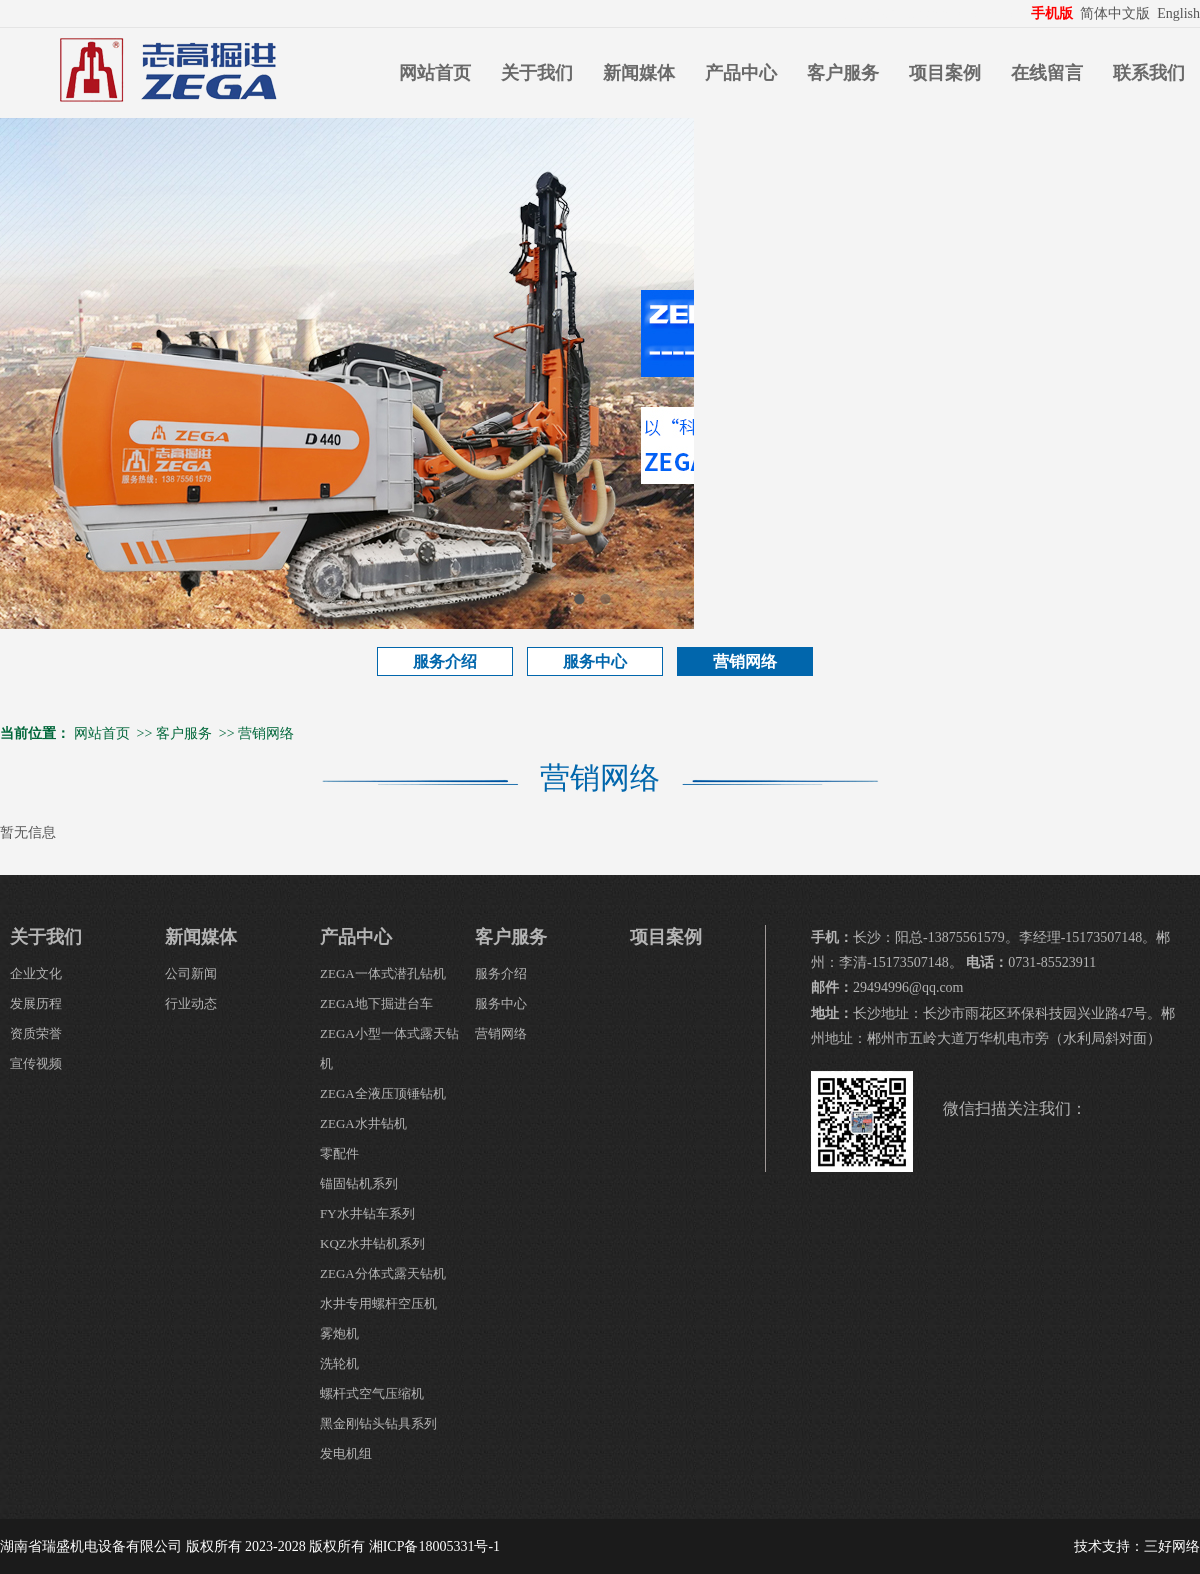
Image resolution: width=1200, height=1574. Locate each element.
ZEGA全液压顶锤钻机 (383, 1093)
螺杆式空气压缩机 (372, 1393)
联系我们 (1149, 73)
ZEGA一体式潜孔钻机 (383, 973)
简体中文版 (1117, 13)
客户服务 (843, 73)
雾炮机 (339, 1333)
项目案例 (945, 73)
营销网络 (745, 661)
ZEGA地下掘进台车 (376, 1003)
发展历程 (36, 1003)
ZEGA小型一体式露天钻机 (389, 1048)
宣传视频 (36, 1063)
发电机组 (346, 1453)
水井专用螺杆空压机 (378, 1303)
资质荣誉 (36, 1033)
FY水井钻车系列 (367, 1213)
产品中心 (741, 73)
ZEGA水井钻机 (363, 1123)
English (1178, 13)
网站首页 (435, 73)
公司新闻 (191, 973)
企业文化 (36, 973)
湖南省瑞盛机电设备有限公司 (91, 1546)
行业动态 (191, 1003)
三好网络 (1172, 1546)
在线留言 (1047, 73)
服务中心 (595, 661)
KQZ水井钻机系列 (372, 1243)
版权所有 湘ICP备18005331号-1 (404, 1546)
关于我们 (537, 73)
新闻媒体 (639, 73)
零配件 (339, 1153)
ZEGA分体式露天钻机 (383, 1273)
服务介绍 (445, 661)
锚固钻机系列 (359, 1183)
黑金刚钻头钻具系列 (378, 1423)
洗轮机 (339, 1363)
